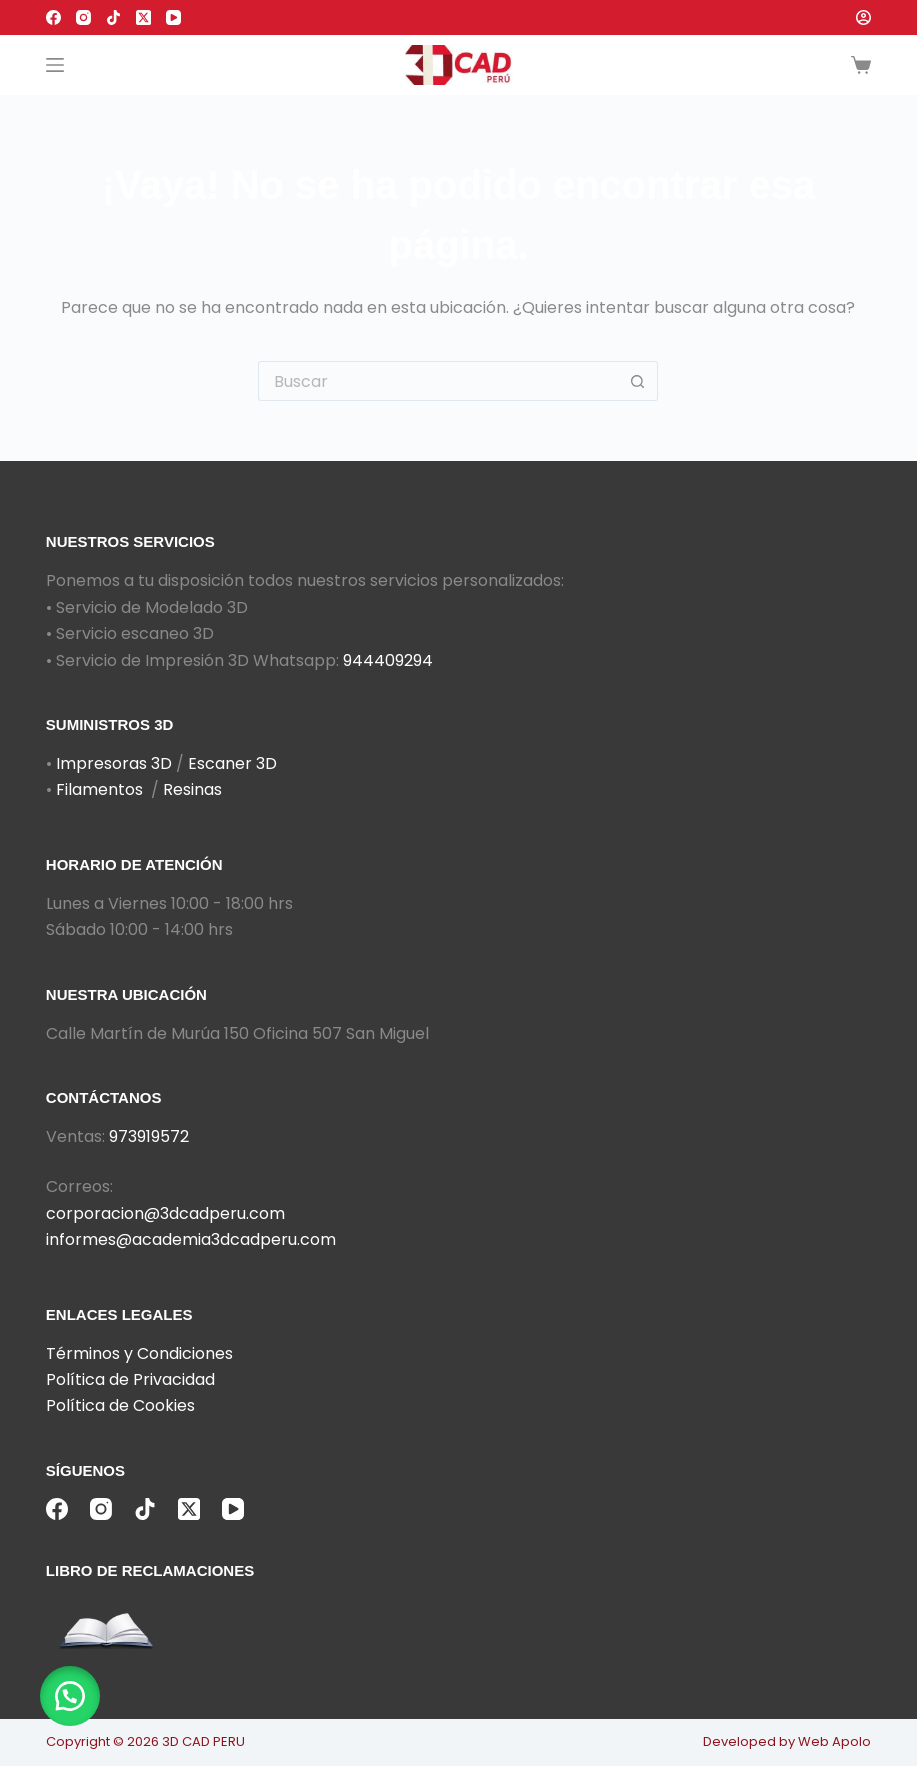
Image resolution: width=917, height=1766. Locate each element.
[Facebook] (53, 17)
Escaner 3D (232, 763)
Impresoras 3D (114, 763)
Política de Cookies (120, 1405)
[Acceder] (863, 17)
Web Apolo (834, 1741)
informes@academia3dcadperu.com (191, 1239)
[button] (70, 1696)
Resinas (192, 789)
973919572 (149, 1136)
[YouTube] (173, 17)
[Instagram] (83, 17)
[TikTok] (113, 17)
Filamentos (99, 789)
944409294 (388, 660)
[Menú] (55, 65)
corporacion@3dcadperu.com (165, 1213)
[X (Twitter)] (143, 17)
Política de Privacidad (130, 1379)
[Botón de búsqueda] (638, 381)
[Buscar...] (438, 381)
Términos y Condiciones (139, 1353)
